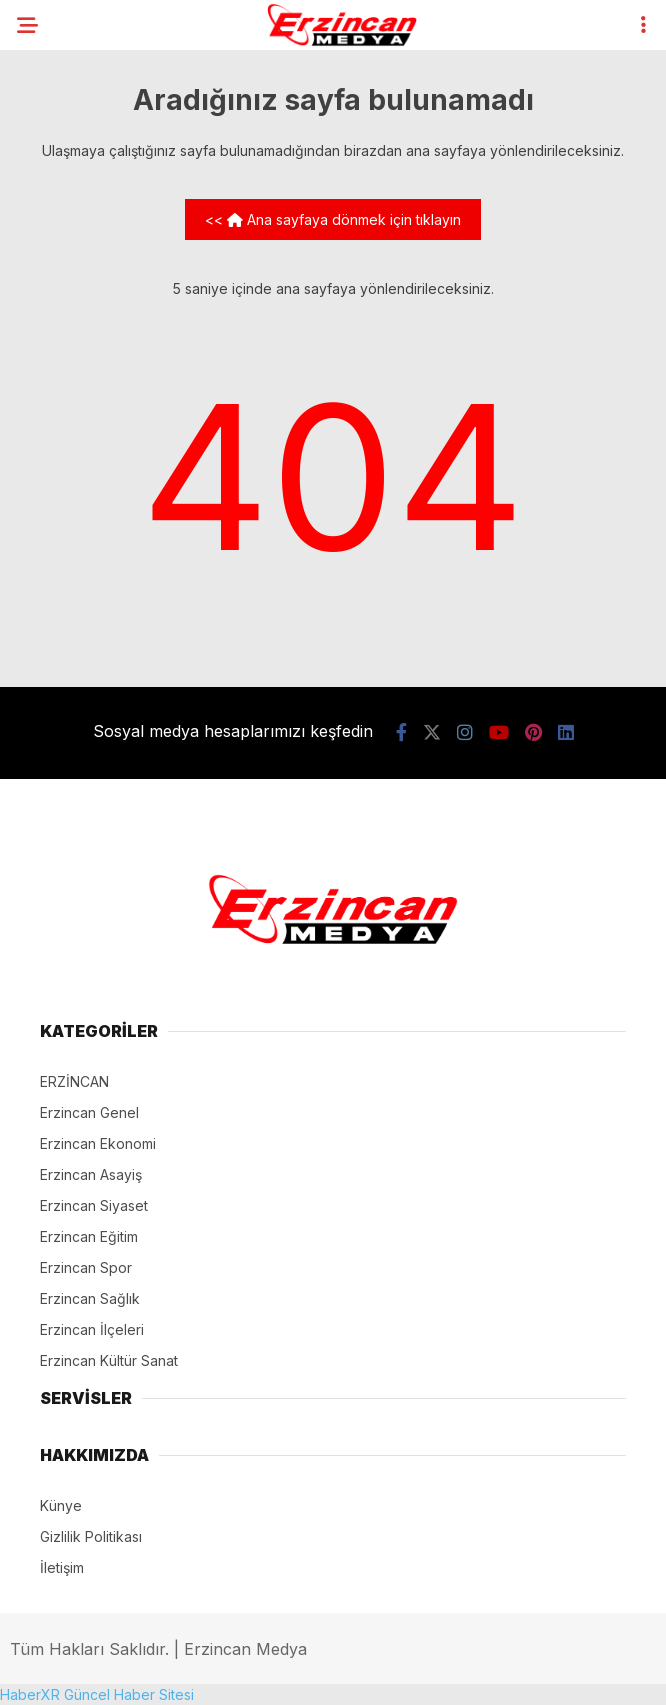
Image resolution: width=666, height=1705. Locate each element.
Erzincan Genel (89, 1112)
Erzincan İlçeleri (92, 1329)
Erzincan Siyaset (94, 1205)
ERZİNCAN (74, 1081)
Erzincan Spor (86, 1267)
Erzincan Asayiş (91, 1174)
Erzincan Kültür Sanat (109, 1360)
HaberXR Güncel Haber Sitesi (97, 1694)
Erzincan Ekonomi (98, 1143)
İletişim (62, 1567)
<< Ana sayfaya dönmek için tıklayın (333, 219)
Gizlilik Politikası (91, 1536)
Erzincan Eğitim (89, 1236)
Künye (61, 1505)
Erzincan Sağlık (90, 1298)
